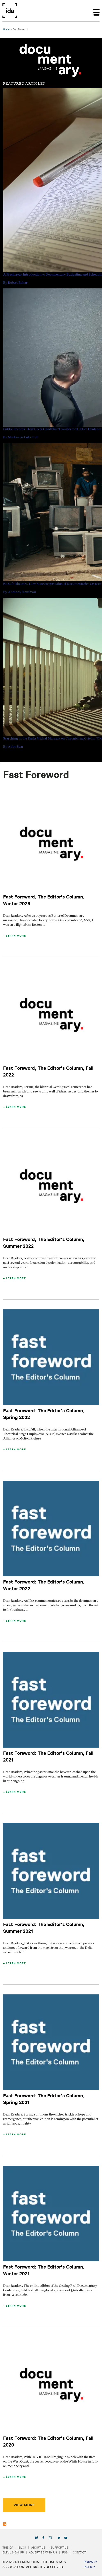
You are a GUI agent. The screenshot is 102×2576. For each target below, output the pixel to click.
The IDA (7, 2547)
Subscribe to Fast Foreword (4, 2524)
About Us (38, 2547)
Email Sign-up (13, 2552)
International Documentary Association (9, 10)
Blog (22, 2547)
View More (24, 2505)
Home (6, 29)
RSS (65, 2552)
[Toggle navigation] (96, 10)
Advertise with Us (43, 2552)
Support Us (59, 2547)
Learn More (16, 935)
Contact (79, 2552)
